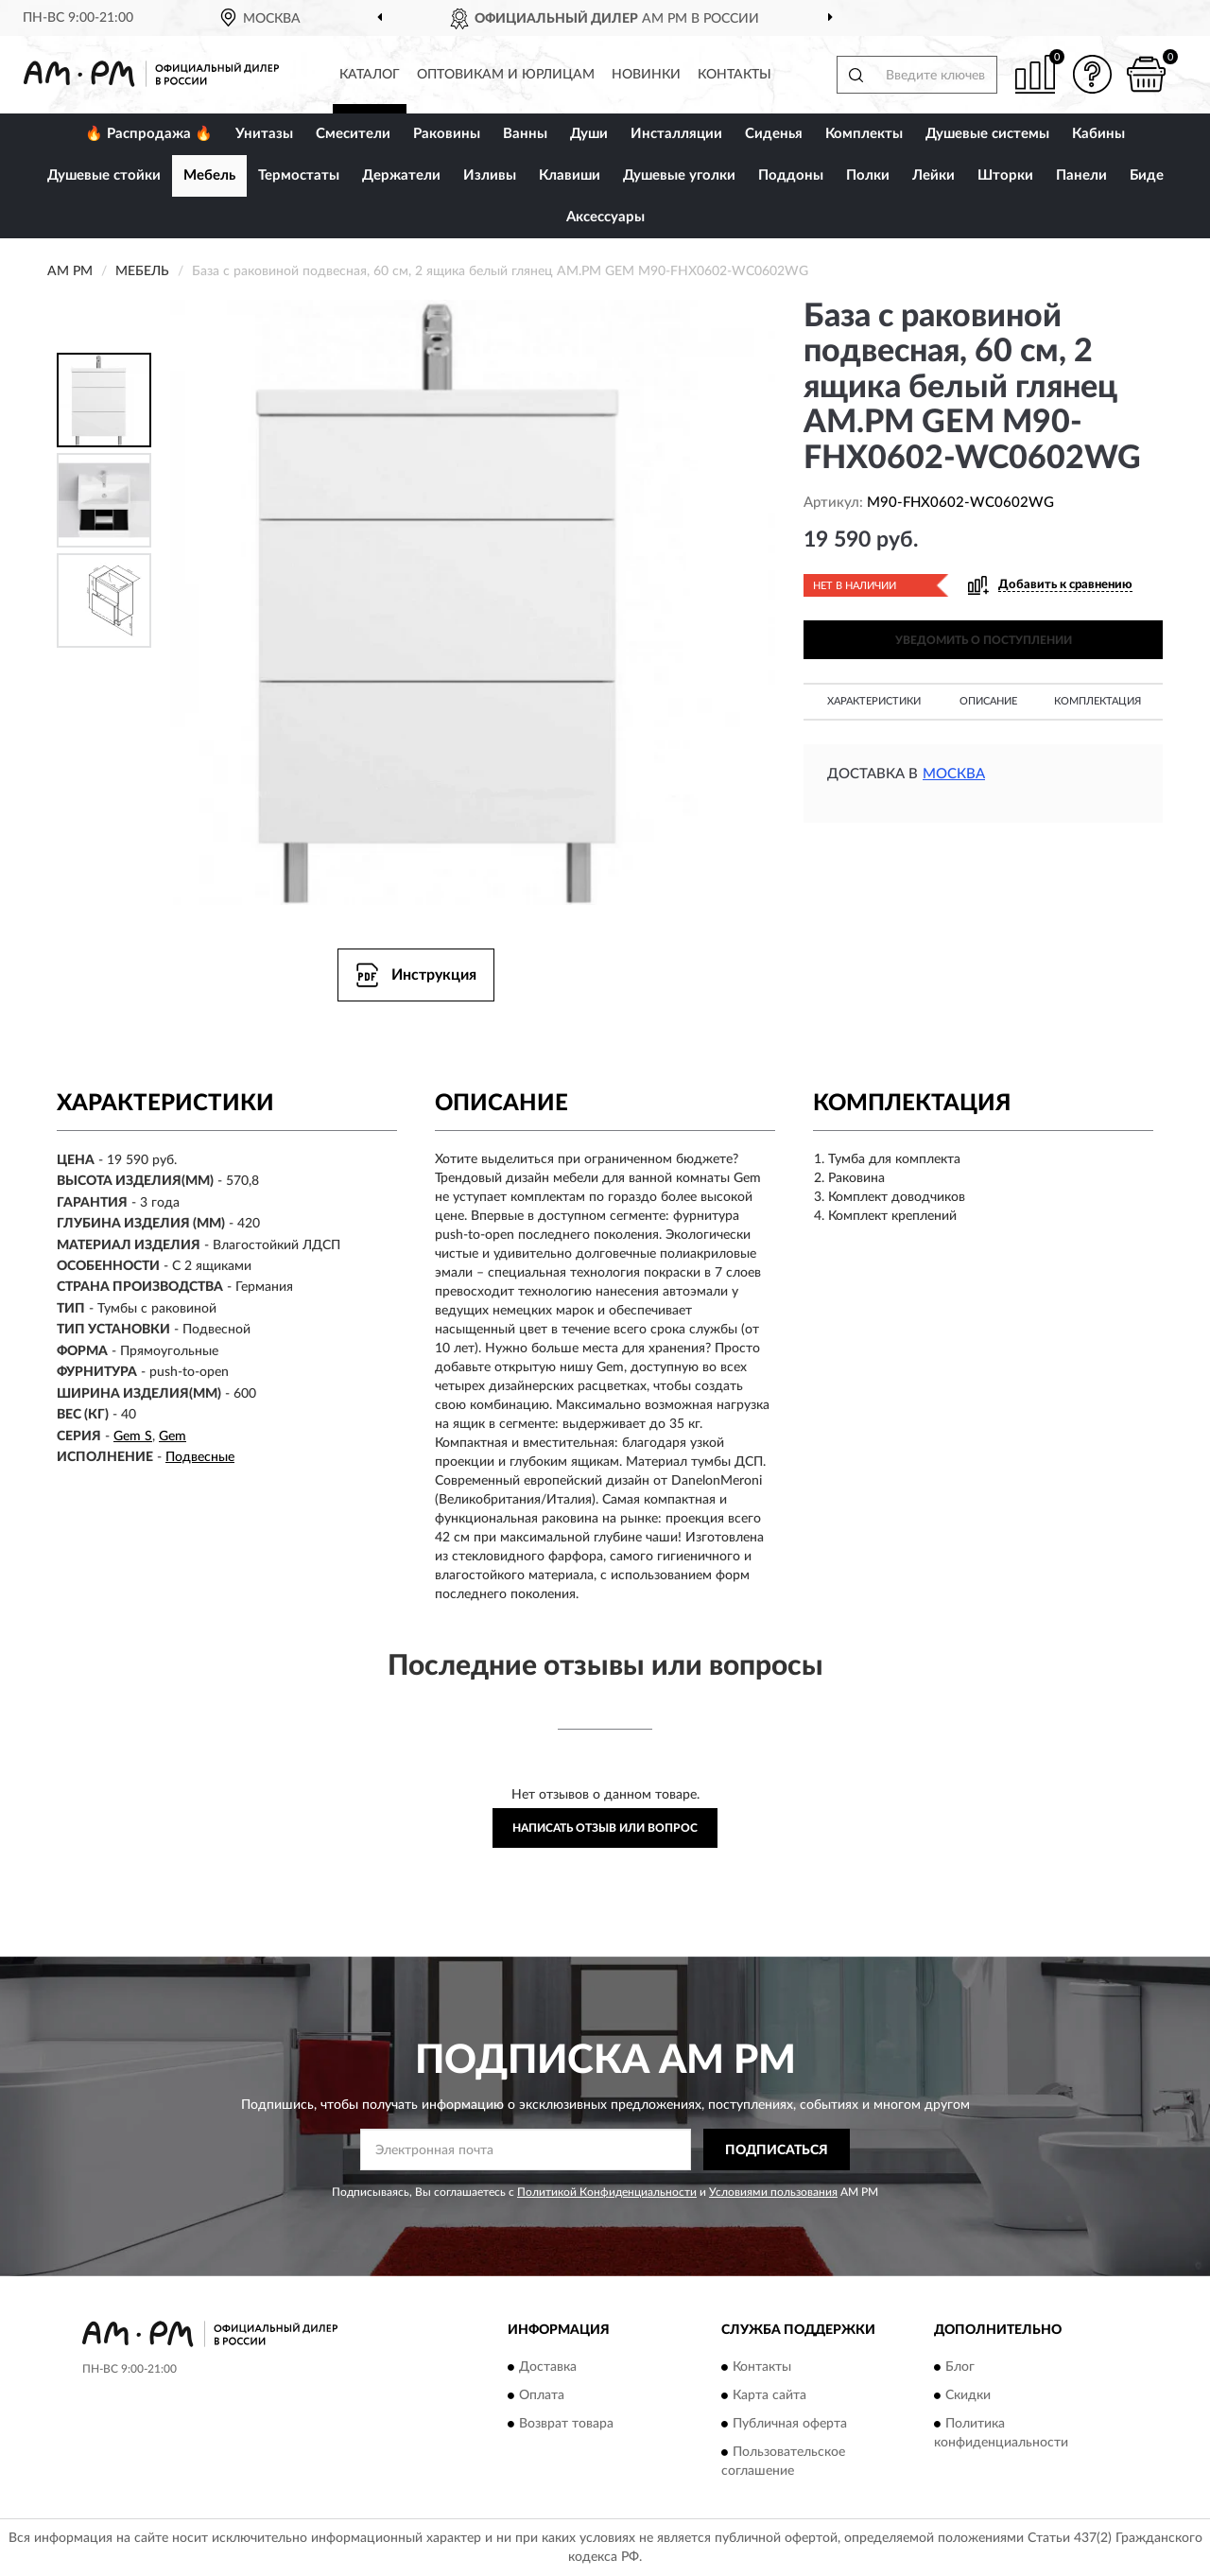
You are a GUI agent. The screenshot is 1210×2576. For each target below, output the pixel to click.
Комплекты (864, 134)
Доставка (548, 2367)
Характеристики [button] (874, 701)
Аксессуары (605, 217)
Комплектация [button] (1097, 701)
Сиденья (774, 134)
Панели (1081, 175)
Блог (960, 2367)
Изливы (489, 175)
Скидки (968, 2395)
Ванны (525, 134)
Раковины (446, 134)
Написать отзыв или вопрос (605, 1828)
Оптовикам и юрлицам (506, 74)
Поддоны (790, 175)
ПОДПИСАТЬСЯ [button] (776, 2150)
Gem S (132, 1436)
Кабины (1098, 134)
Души (589, 134)
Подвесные (199, 1457)
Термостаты (298, 175)
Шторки (1005, 175)
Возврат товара (566, 2423)
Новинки (646, 74)
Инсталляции (676, 134)
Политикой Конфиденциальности (607, 2192)
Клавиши (569, 175)
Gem (172, 1436)
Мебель (209, 175)
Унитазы (264, 134)
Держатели (401, 175)
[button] (1092, 74)
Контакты (734, 74)
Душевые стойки (104, 175)
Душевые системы (987, 134)
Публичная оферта (790, 2423)
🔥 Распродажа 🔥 (149, 134)
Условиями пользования (773, 2192)
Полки (868, 175)
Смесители (353, 134)
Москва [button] (954, 774)
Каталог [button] (369, 74)
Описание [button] (988, 701)
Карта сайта (769, 2395)
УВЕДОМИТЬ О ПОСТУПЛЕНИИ (983, 640)
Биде (1147, 175)
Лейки (933, 175)
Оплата (541, 2395)
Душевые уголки (679, 175)
